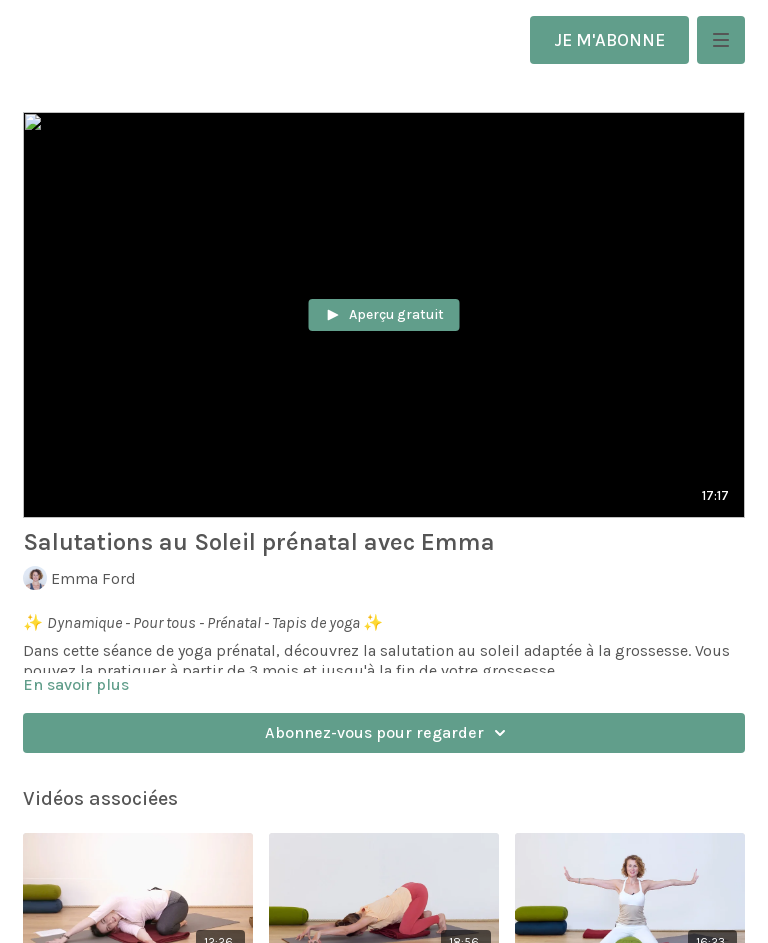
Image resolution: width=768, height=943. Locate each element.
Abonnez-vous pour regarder (388, 733)
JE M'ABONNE (609, 40)
